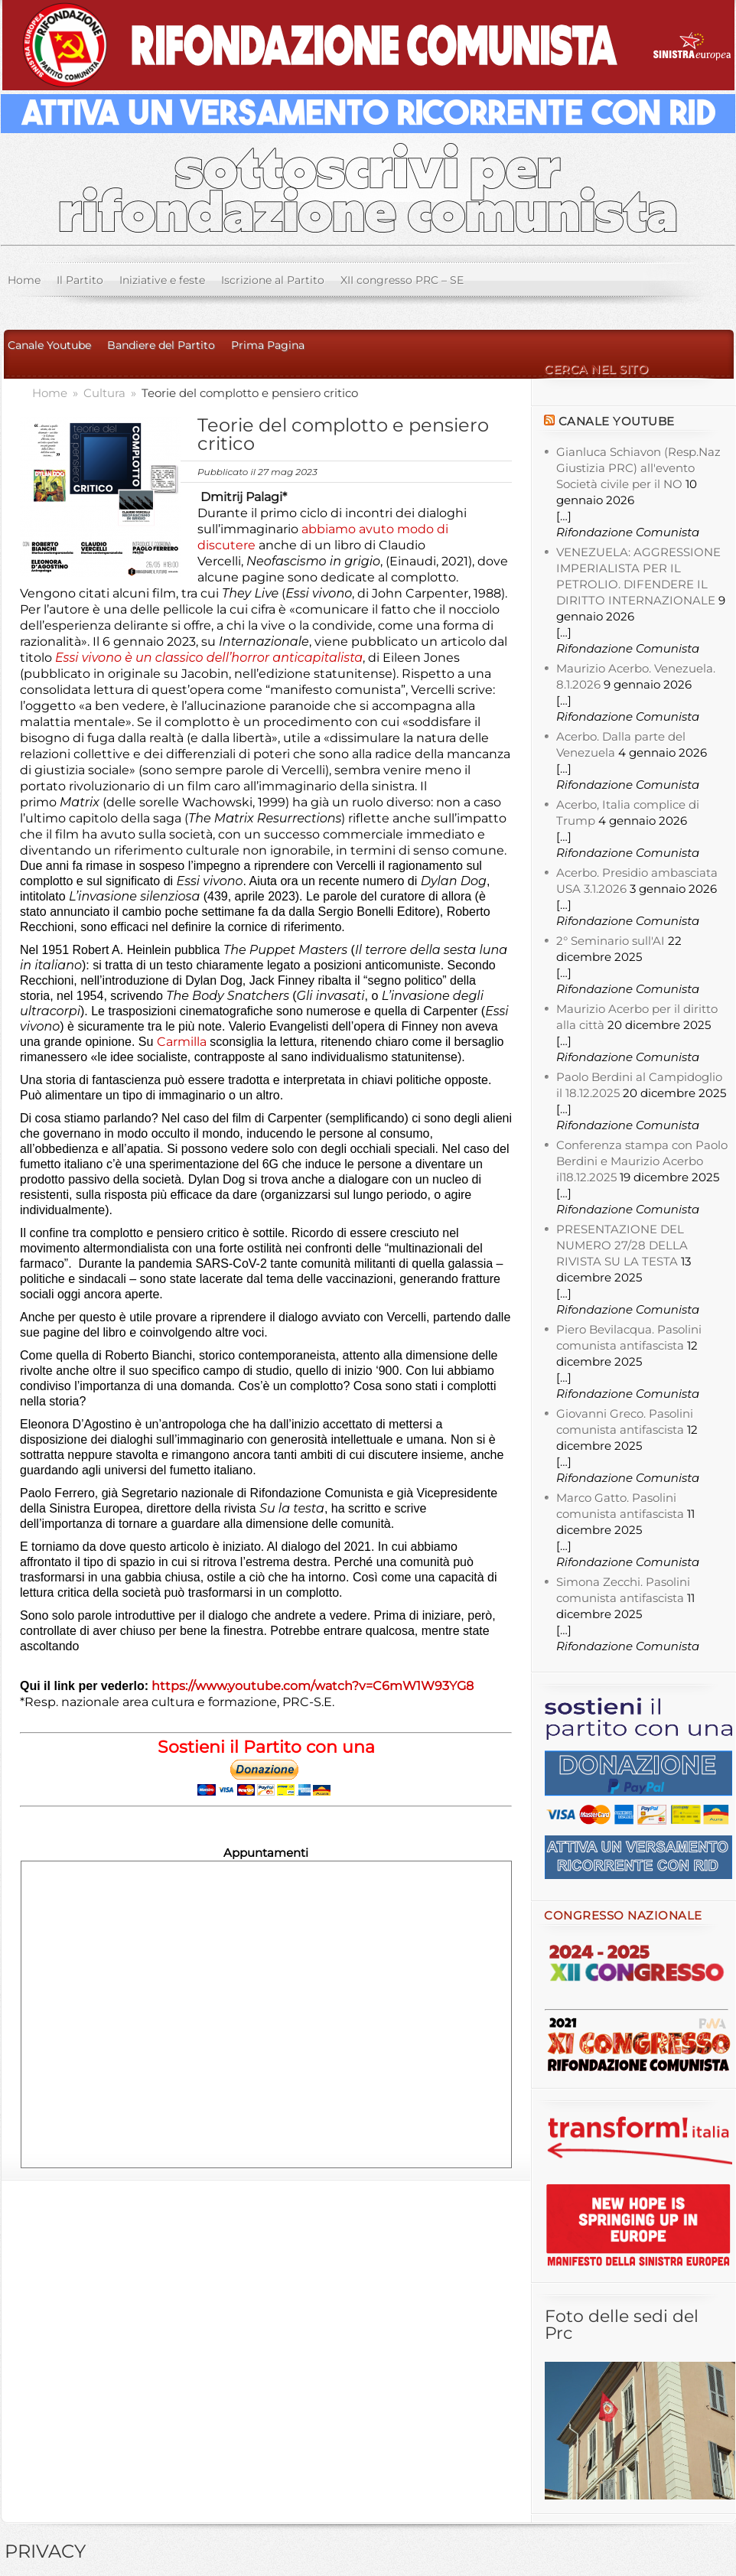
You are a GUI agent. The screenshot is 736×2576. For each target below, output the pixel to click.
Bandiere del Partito (161, 345)
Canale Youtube (49, 345)
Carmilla (182, 1041)
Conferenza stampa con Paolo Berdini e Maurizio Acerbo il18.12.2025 (642, 1161)
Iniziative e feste (162, 280)
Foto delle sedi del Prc (622, 2324)
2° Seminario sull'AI (610, 940)
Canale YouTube (617, 421)
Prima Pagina (267, 345)
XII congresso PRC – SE (402, 280)
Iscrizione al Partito (272, 280)
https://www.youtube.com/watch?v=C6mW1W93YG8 (314, 1686)
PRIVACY (45, 2551)
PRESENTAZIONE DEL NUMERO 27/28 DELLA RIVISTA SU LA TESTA (622, 1245)
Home (24, 280)
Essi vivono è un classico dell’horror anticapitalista (209, 657)
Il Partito (80, 280)
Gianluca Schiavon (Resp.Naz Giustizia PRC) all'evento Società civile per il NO (638, 468)
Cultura (106, 393)
